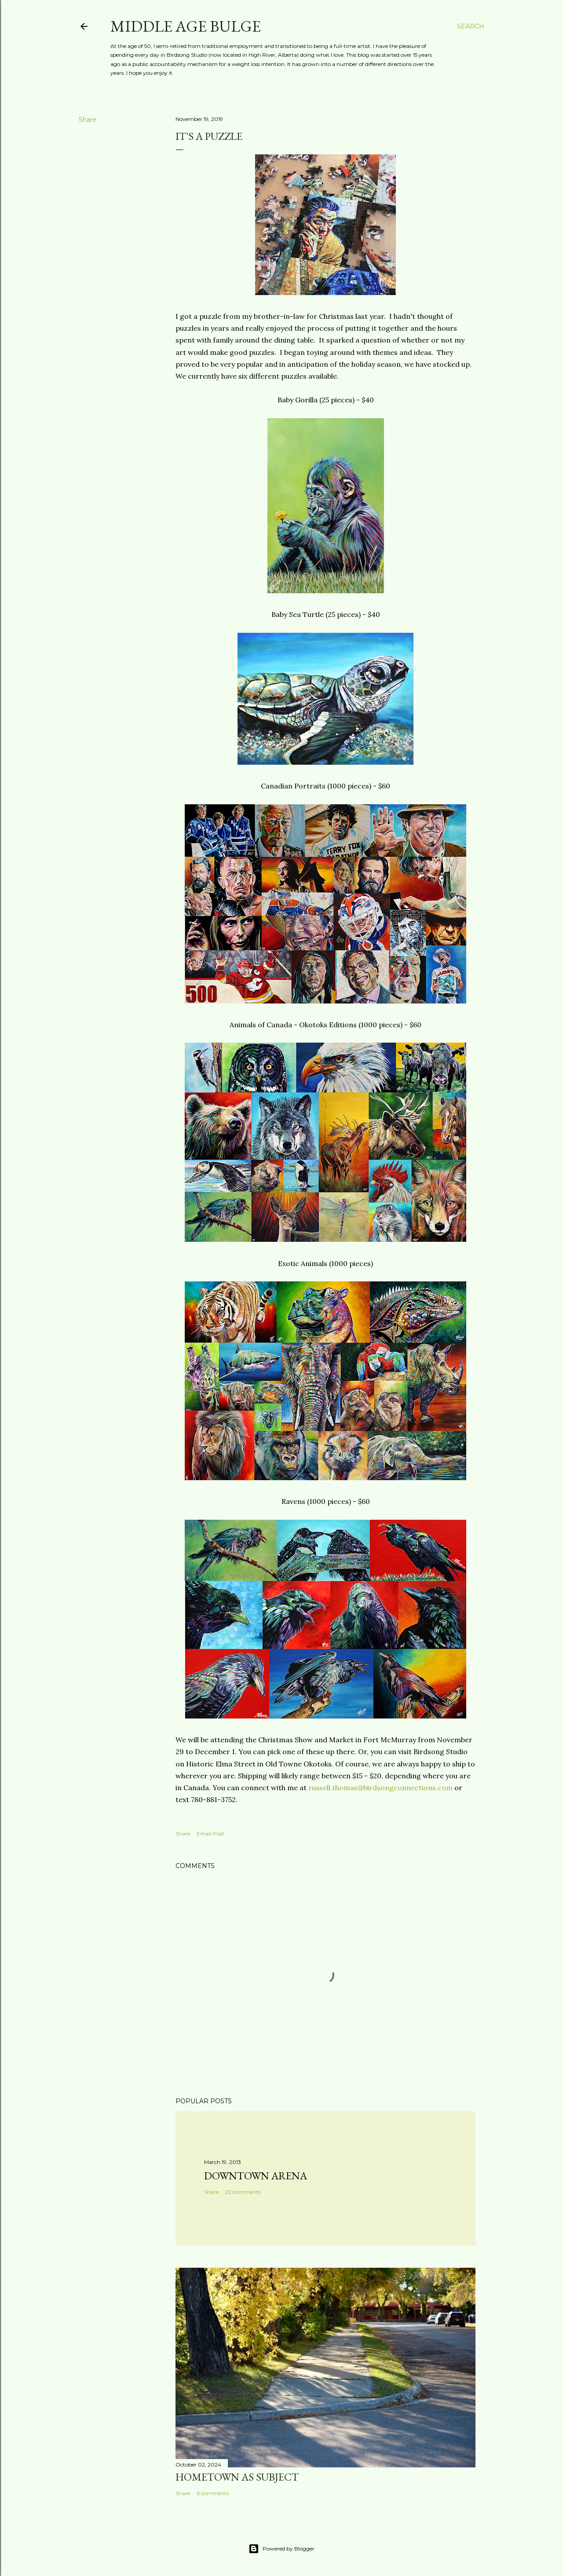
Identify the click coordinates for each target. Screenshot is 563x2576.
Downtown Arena (255, 2175)
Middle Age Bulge (185, 26)
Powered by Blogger (281, 2548)
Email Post (210, 1833)
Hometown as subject (237, 2477)
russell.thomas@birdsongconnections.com (380, 1787)
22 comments (242, 2192)
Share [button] (87, 120)
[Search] (470, 26)
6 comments (213, 2493)
